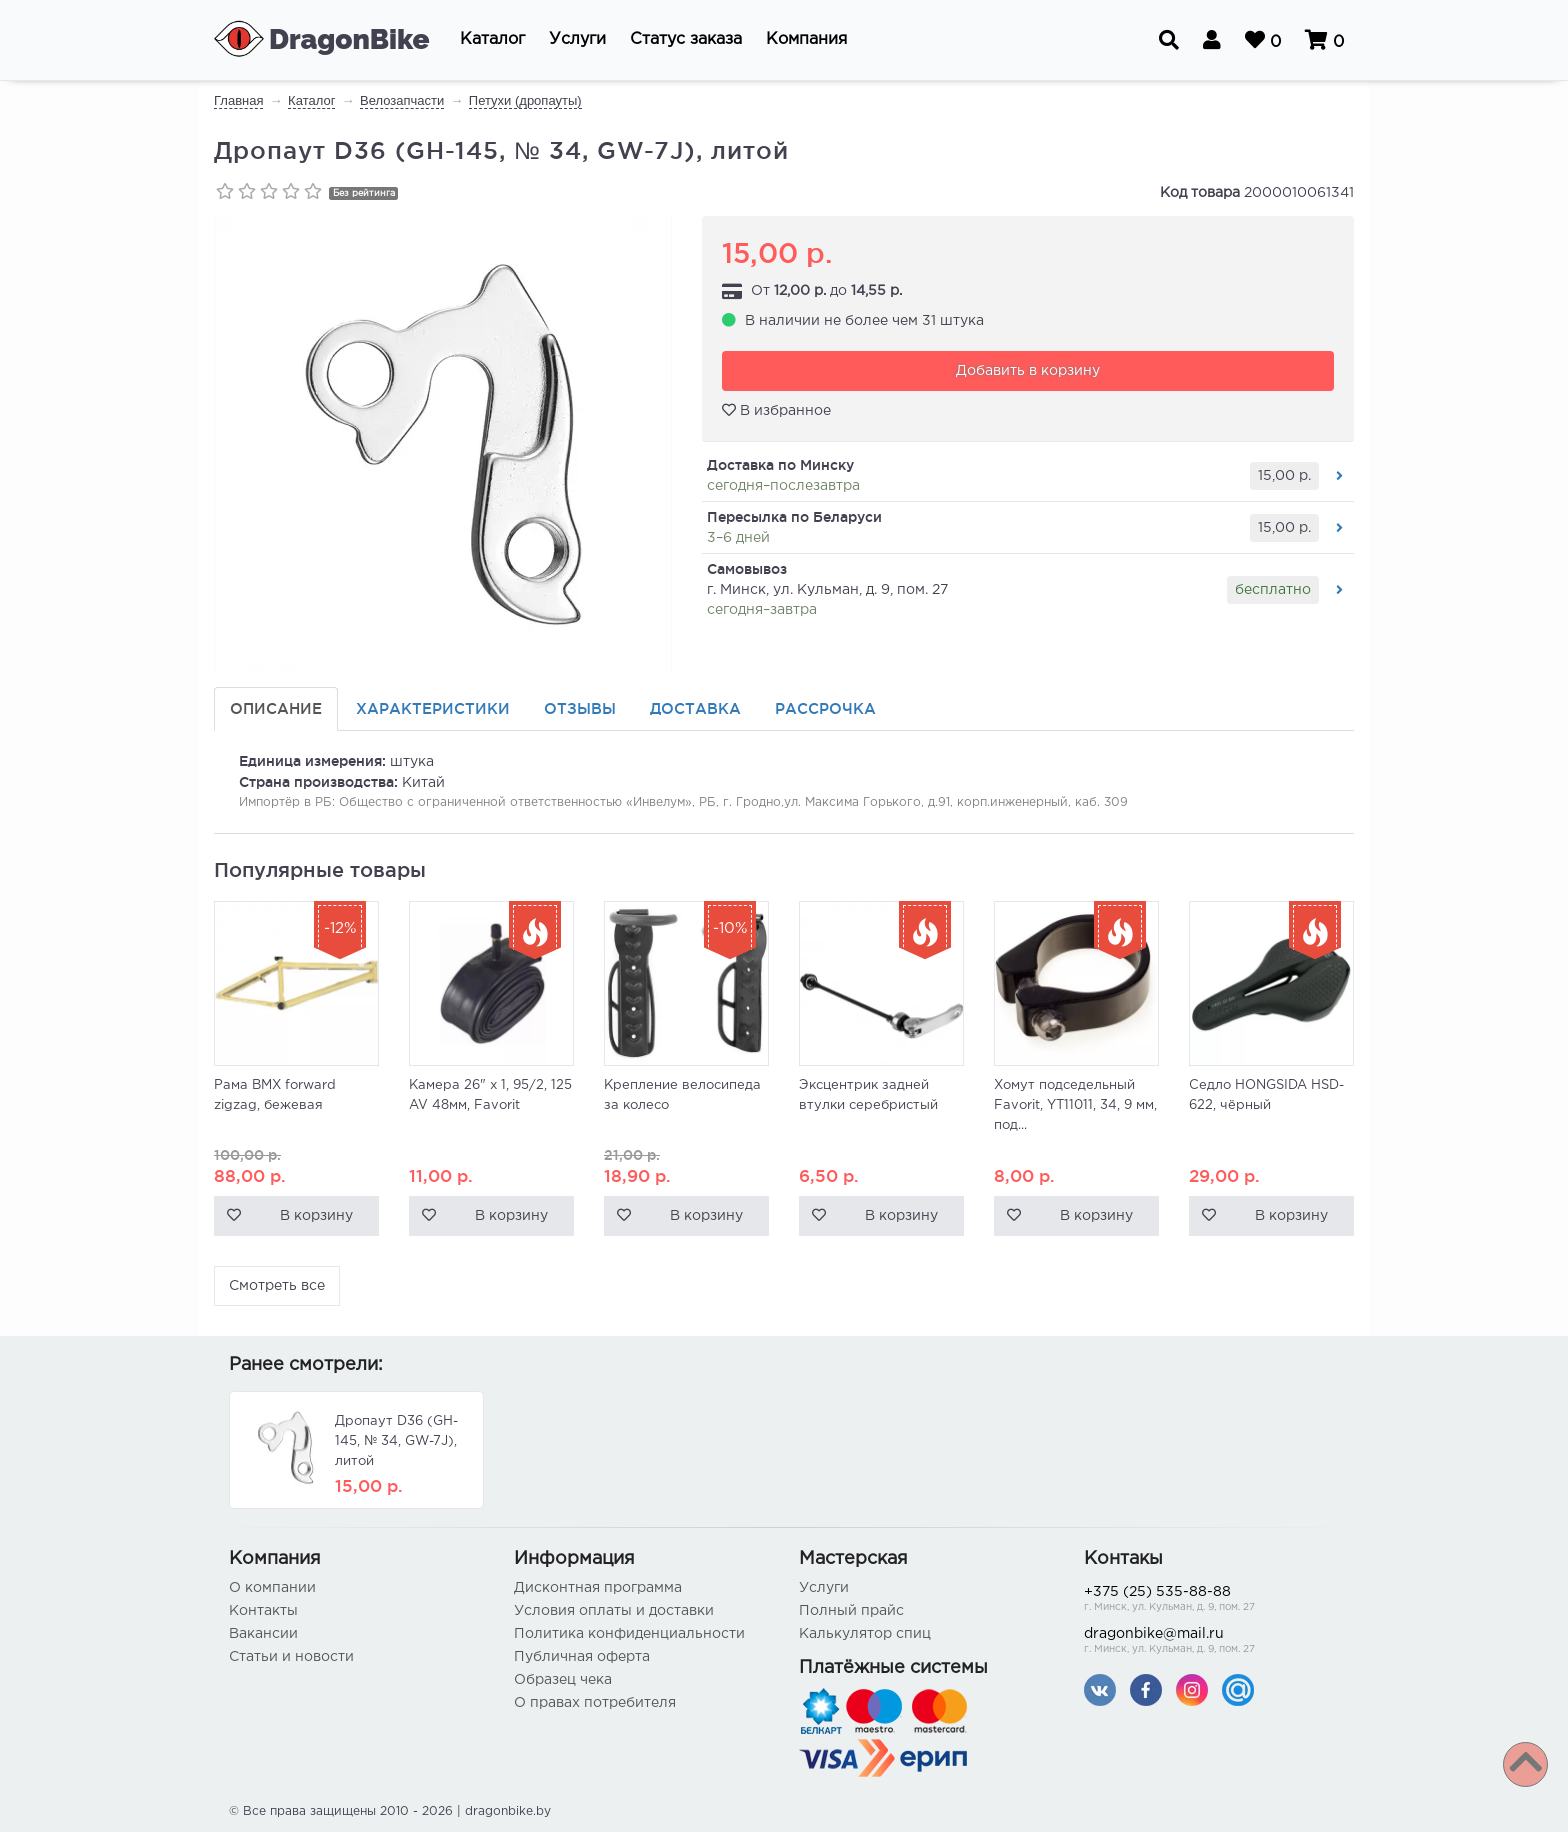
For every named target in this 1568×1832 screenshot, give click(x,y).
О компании (272, 1588)
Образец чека (563, 1680)
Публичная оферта (582, 1657)
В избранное (776, 410)
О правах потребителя (595, 1703)
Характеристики (433, 708)
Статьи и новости (291, 1657)
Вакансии (263, 1634)
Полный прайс (851, 1611)
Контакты (263, 1611)
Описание (276, 708)
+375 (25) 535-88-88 (1211, 1600)
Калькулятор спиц (865, 1634)
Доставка (695, 708)
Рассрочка (825, 708)
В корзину (316, 1216)
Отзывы (580, 708)
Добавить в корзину (1028, 371)
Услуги (824, 1588)
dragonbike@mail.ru (1211, 1642)
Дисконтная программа (598, 1588)
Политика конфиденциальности (629, 1634)
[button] (492, 40)
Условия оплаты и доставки (614, 1611)
